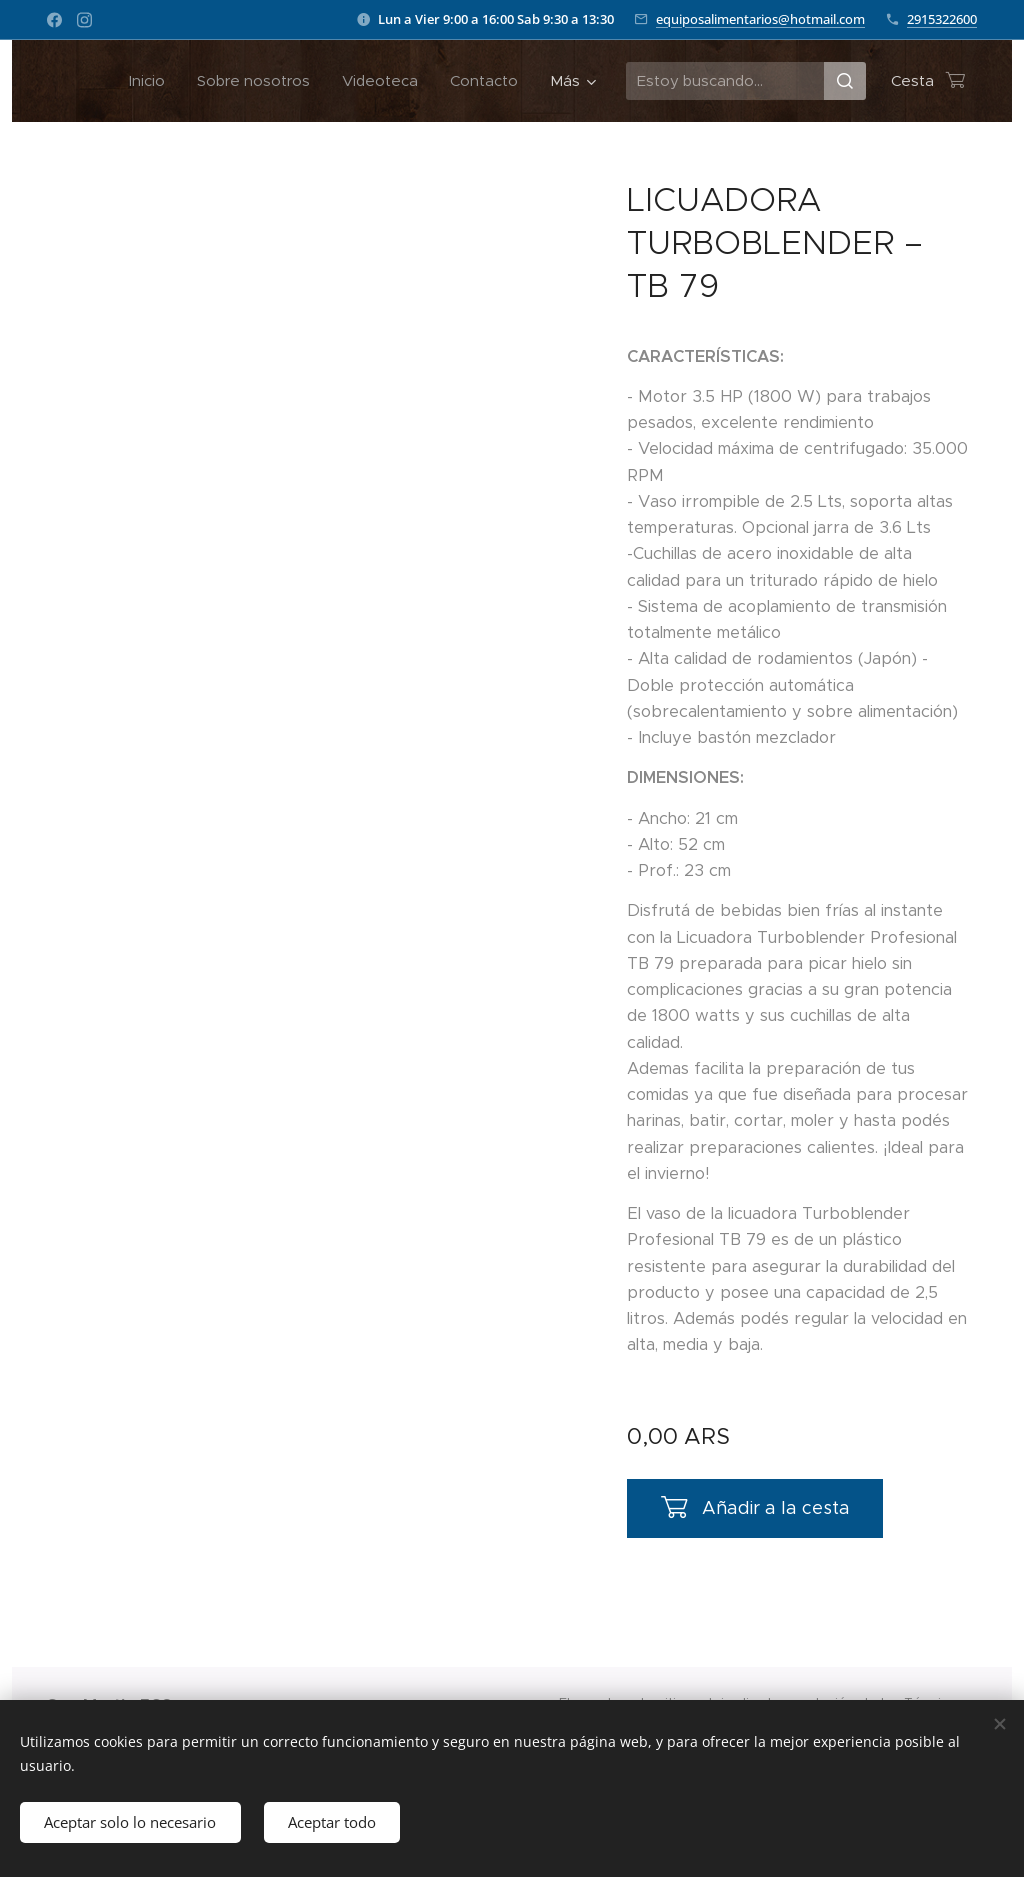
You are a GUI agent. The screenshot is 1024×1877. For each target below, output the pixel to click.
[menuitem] (152, 81)
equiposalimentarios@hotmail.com (760, 19)
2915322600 (942, 19)
